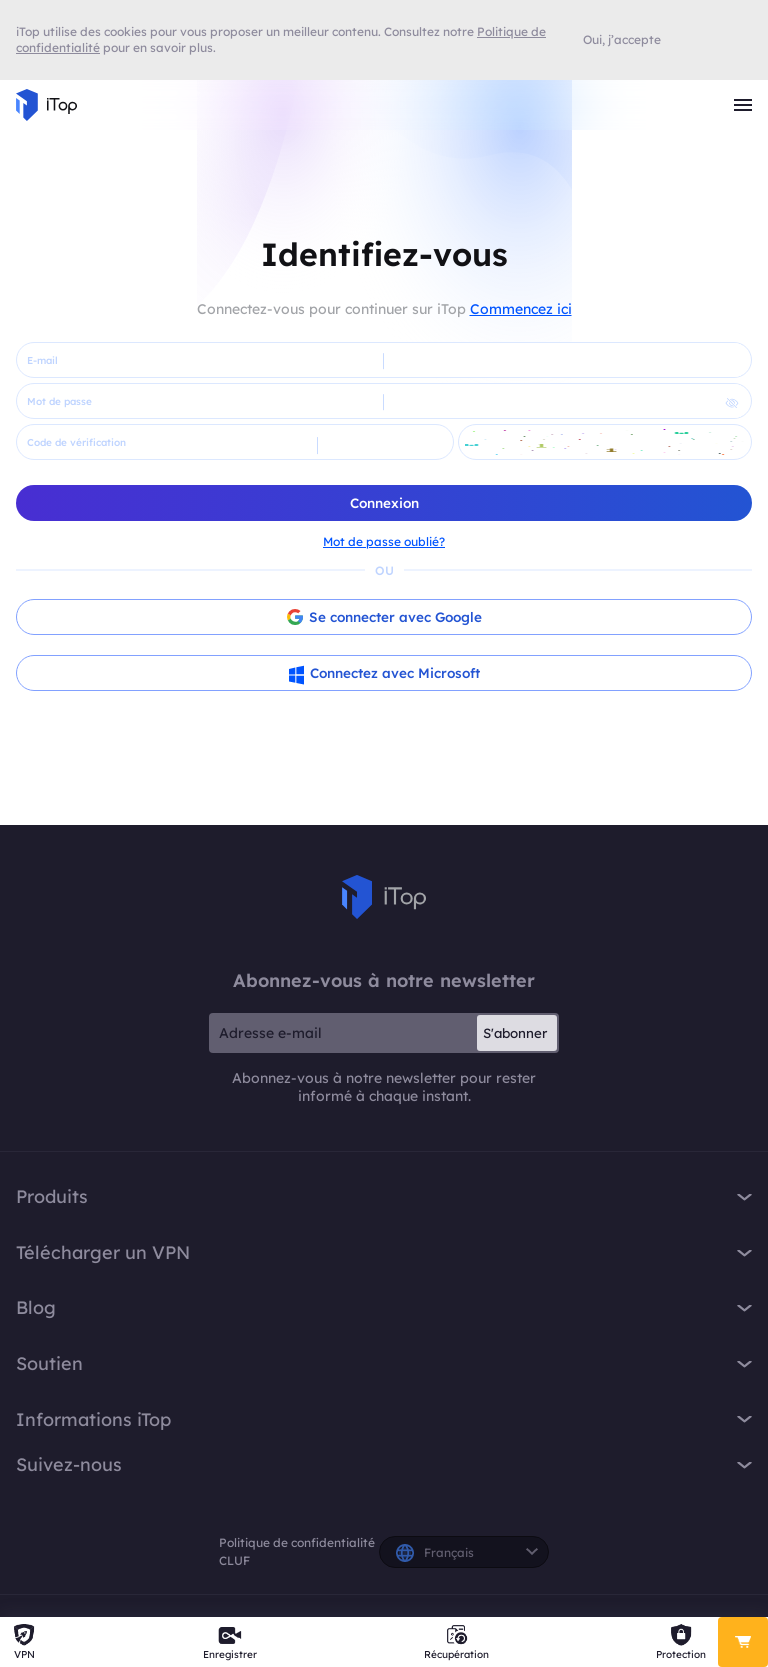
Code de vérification (76, 442)
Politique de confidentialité (297, 1542)
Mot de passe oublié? (384, 541)
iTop (384, 897)
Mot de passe (59, 401)
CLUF (234, 1560)
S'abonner (515, 1033)
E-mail (42, 360)
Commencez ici (521, 309)
